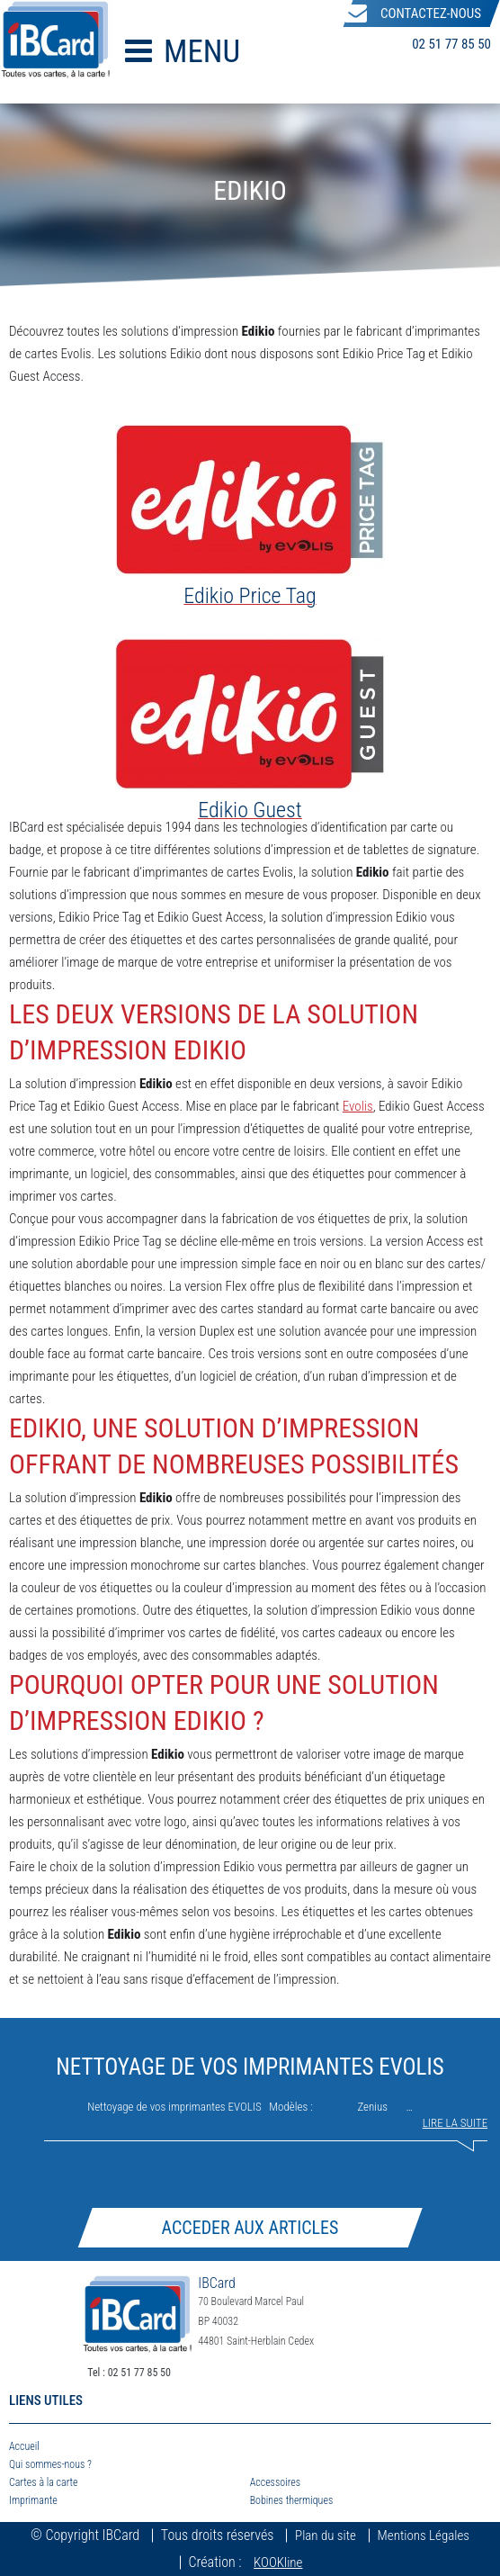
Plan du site (325, 2535)
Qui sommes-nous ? (50, 2464)
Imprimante (33, 2500)
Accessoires (275, 2482)
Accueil (24, 2446)
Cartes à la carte (43, 2482)
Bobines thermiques (292, 2500)
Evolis (358, 1106)
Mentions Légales (423, 2535)
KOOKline (278, 2562)
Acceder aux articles (250, 2227)
